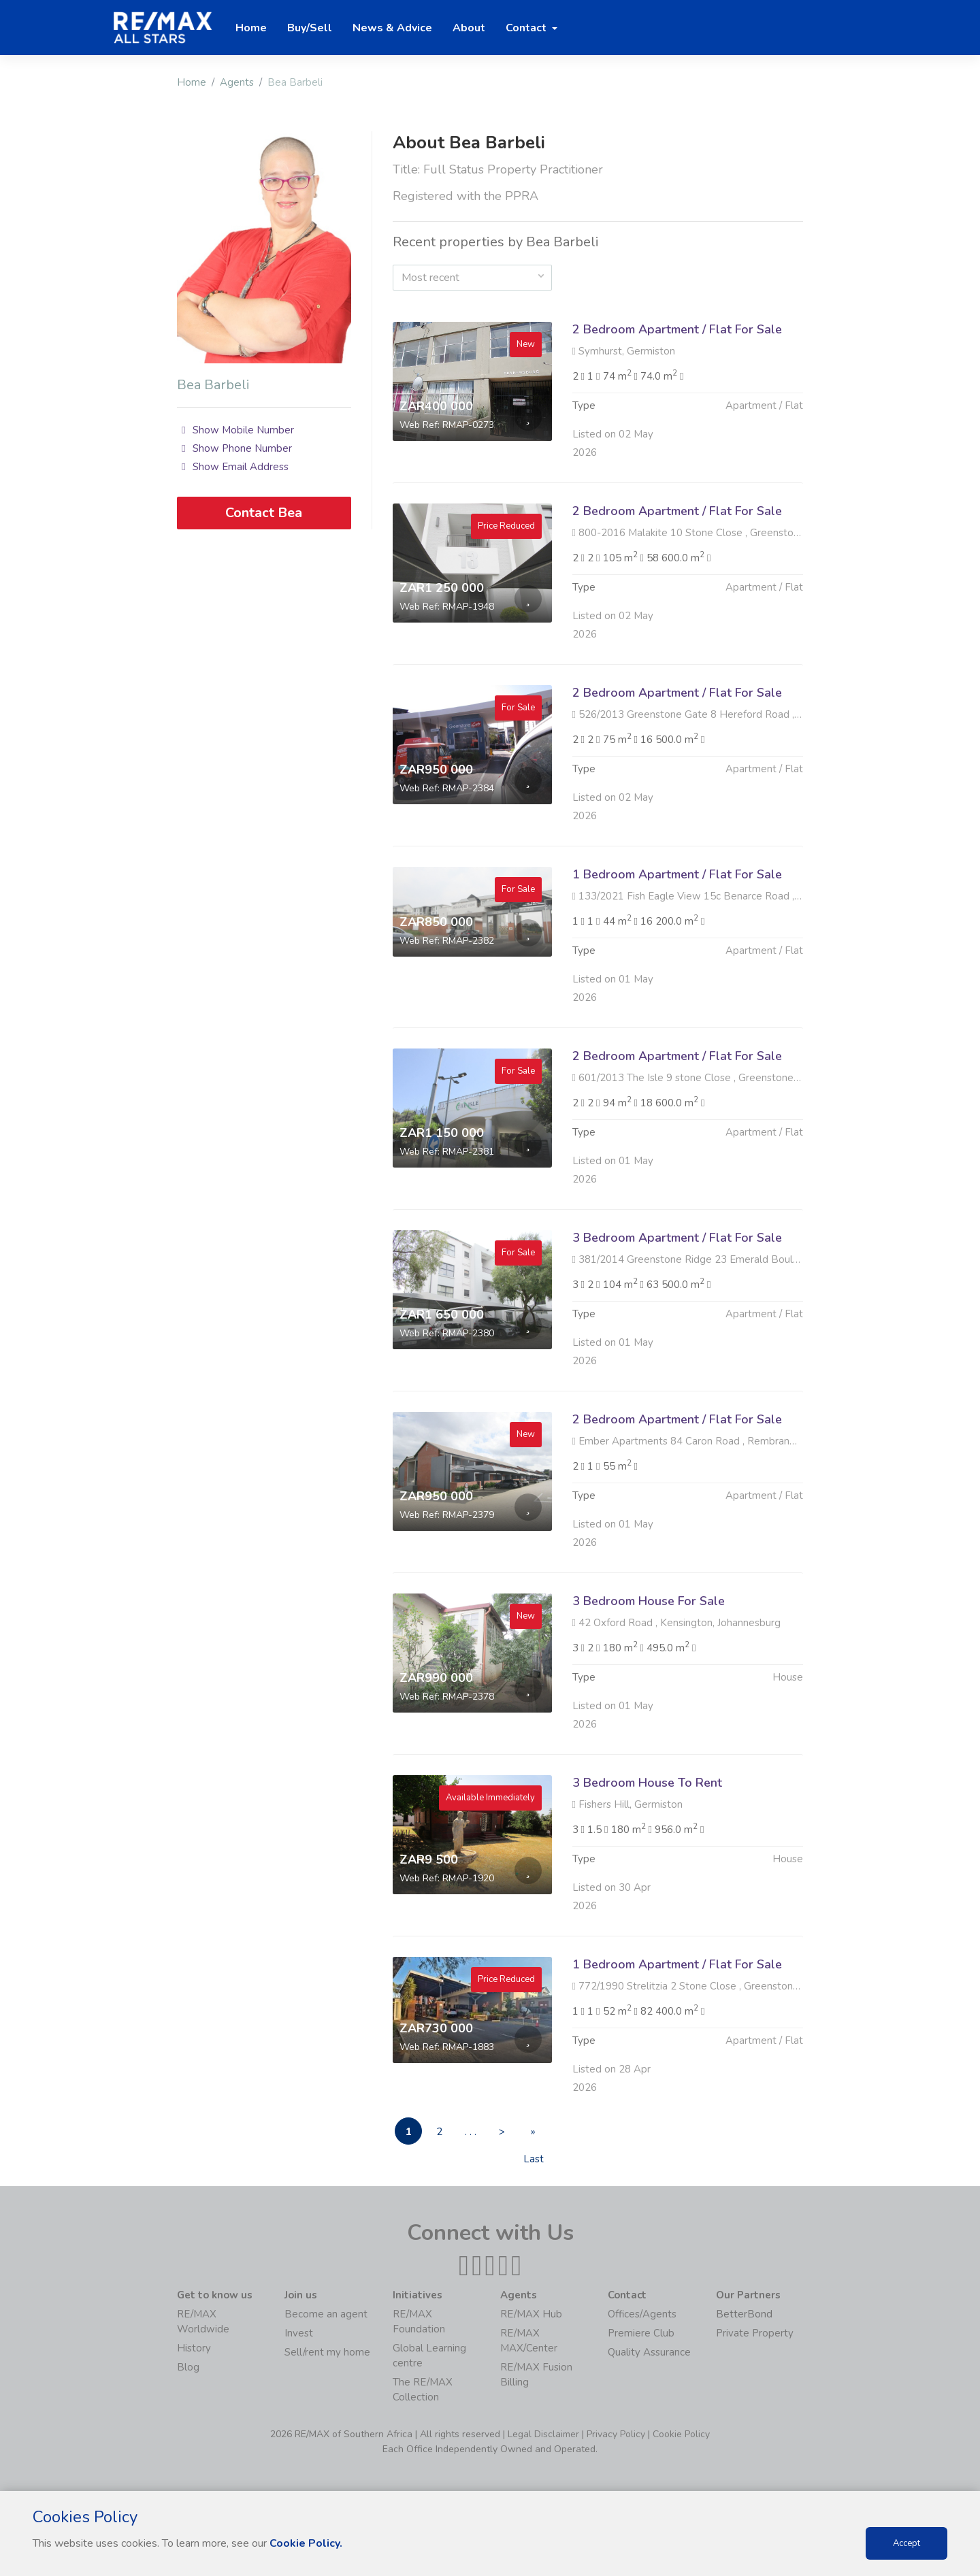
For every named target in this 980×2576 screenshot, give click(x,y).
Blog (188, 2367)
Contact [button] (527, 27)
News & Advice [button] (392, 27)
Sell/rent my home (327, 2352)
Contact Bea (263, 512)
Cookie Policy (681, 2434)
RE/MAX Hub (531, 2314)
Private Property (755, 2333)
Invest (298, 2333)
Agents (237, 82)
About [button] (469, 27)
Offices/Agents (642, 2314)
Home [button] (251, 27)
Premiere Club (641, 2333)
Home (191, 82)
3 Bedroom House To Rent (647, 1848)
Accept (906, 2543)
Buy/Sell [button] (309, 27)
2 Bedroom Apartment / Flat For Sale (677, 329)
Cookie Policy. (306, 2543)
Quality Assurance (649, 2352)
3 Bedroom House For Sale (648, 1667)
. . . (470, 2132)
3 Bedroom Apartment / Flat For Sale (677, 1303)
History (194, 2348)
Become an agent (326, 2314)
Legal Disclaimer (543, 2434)
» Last (533, 2135)
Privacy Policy (616, 2434)
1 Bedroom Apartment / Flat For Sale (677, 940)
